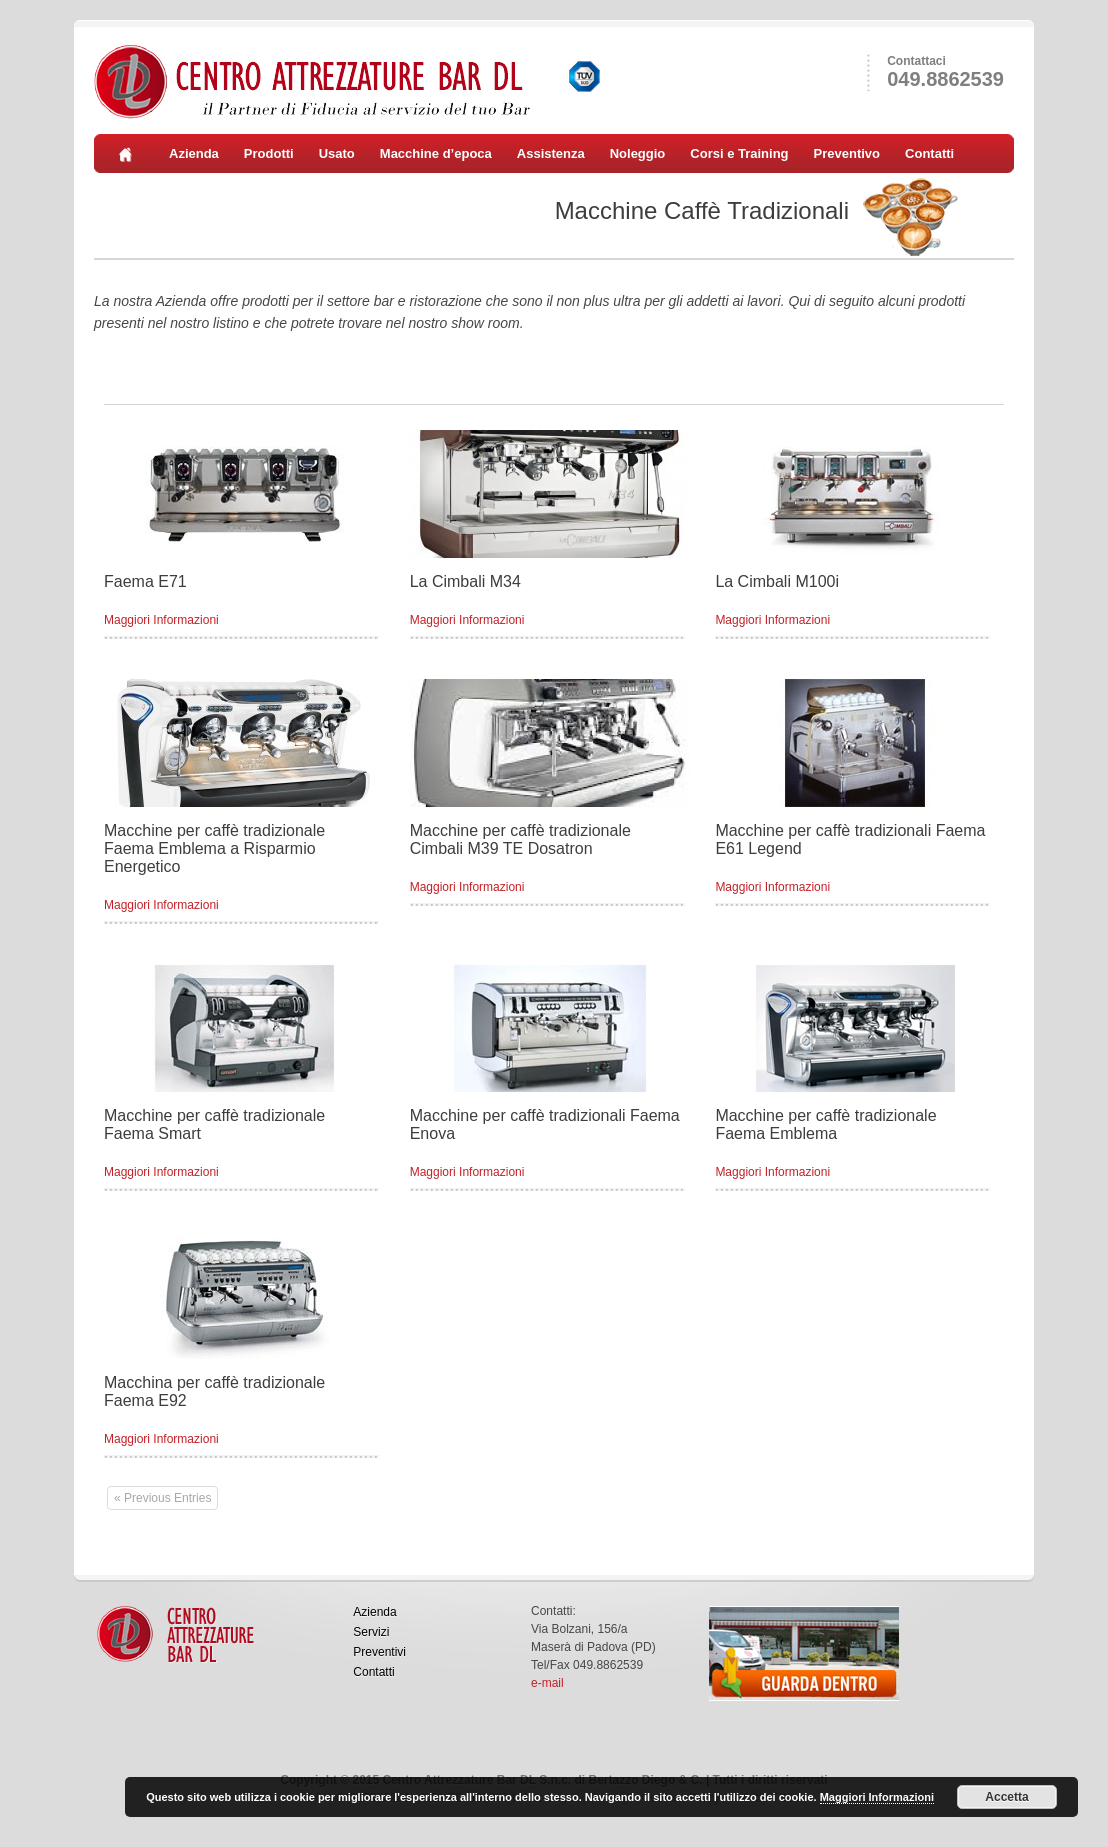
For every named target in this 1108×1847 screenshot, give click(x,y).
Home (131, 154)
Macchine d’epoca (436, 153)
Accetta (1006, 1797)
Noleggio (638, 153)
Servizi (371, 1632)
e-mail (547, 1683)
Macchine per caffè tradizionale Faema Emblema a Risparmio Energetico (214, 848)
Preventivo (847, 153)
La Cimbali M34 (465, 581)
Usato (337, 153)
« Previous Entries (162, 1498)
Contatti (929, 153)
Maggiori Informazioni (161, 620)
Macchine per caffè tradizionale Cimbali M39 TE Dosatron (520, 839)
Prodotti (269, 153)
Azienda (194, 153)
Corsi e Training (739, 153)
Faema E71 (145, 581)
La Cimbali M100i (777, 581)
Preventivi (379, 1652)
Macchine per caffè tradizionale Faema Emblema (825, 1124)
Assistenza (551, 153)
